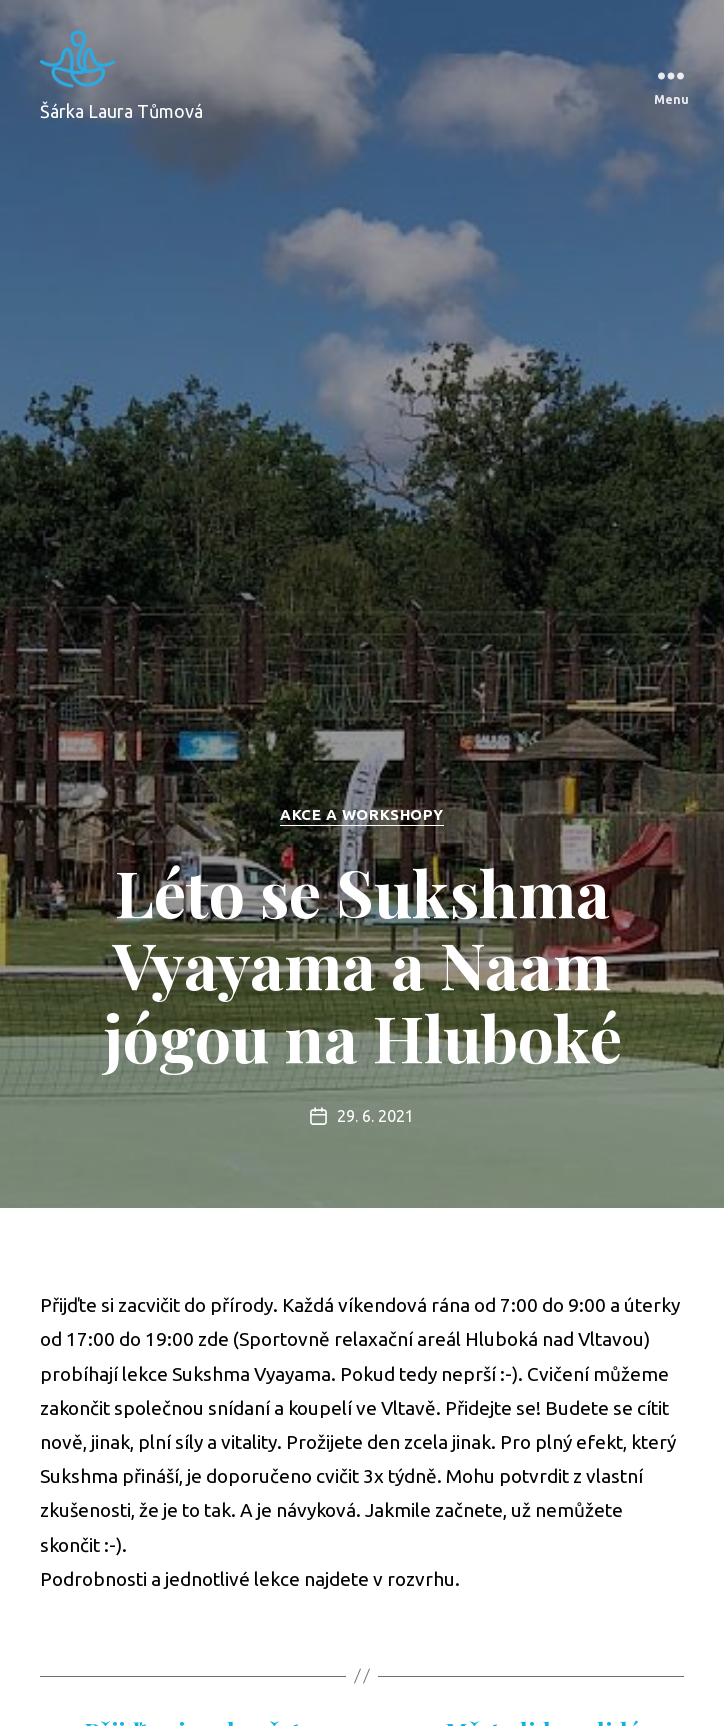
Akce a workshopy (362, 814)
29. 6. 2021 (375, 1116)
